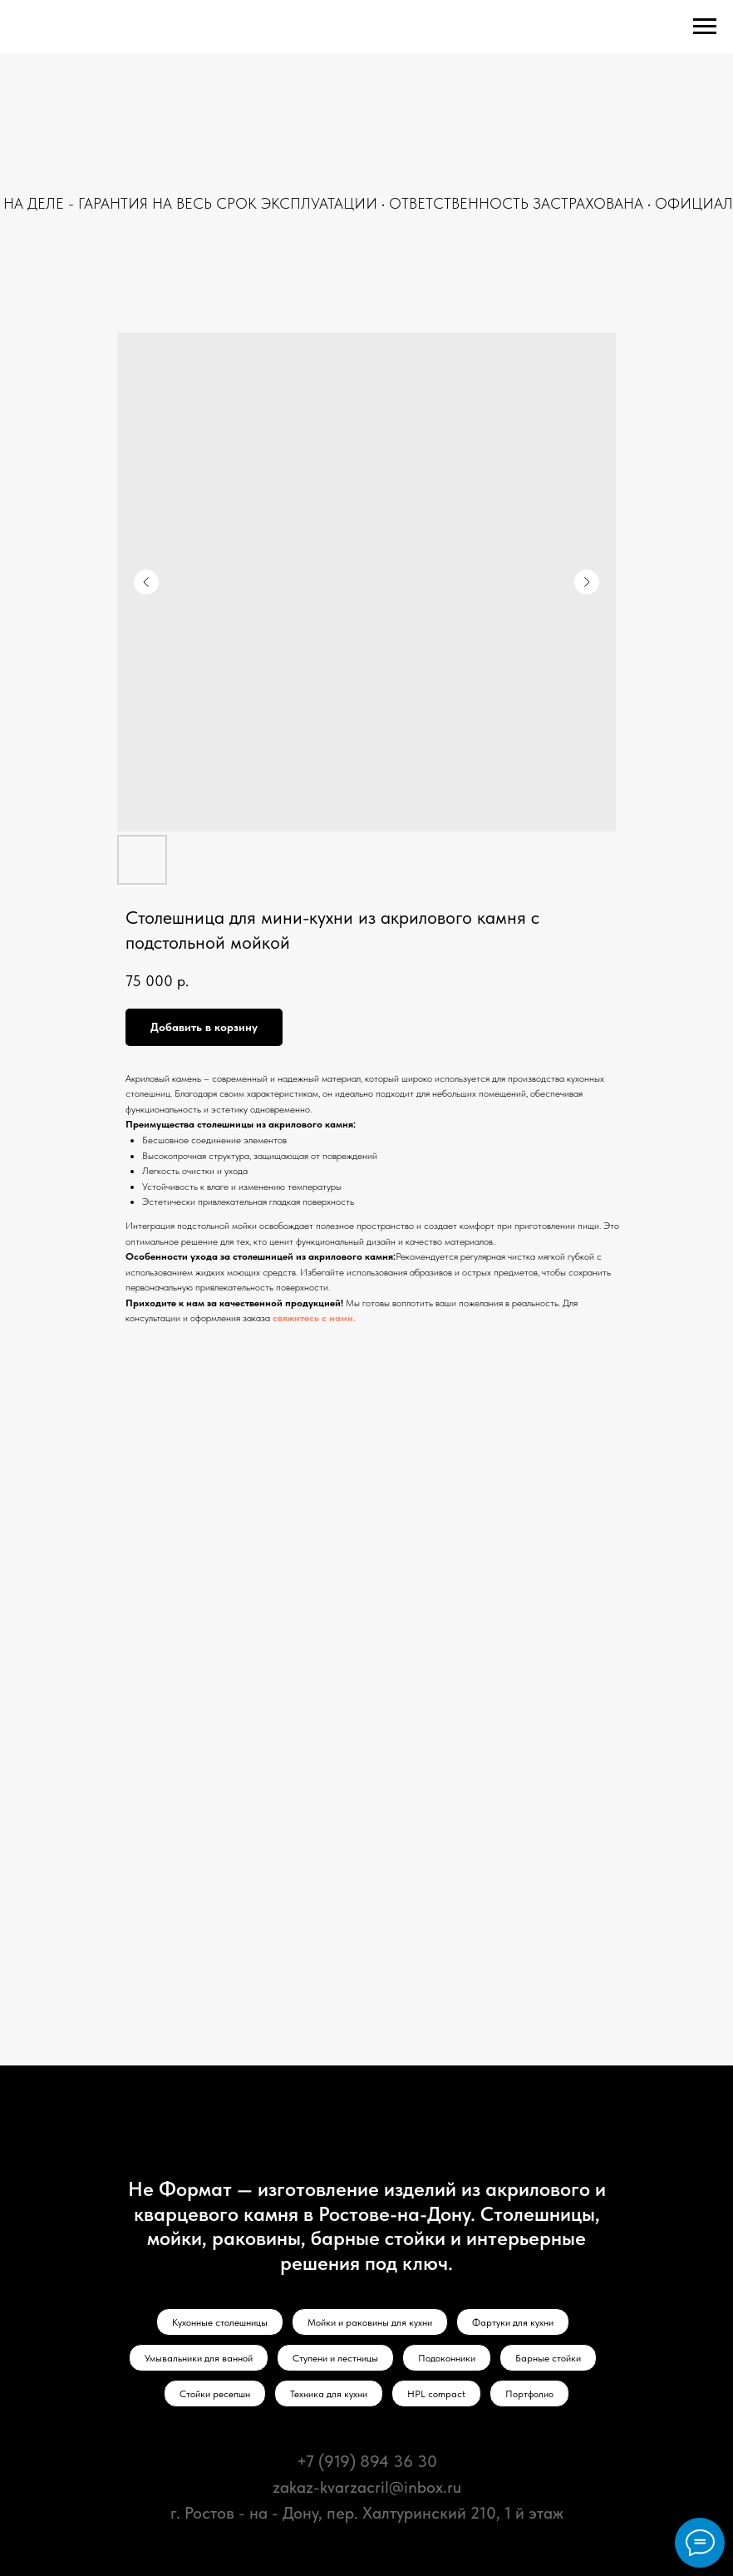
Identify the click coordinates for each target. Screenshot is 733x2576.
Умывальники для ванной (199, 2358)
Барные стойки (548, 2358)
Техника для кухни (328, 2394)
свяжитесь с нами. (314, 1318)
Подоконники (446, 2358)
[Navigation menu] (704, 26)
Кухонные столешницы (220, 2322)
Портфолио (529, 2394)
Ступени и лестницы (335, 2358)
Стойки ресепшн (215, 2394)
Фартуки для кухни (512, 2322)
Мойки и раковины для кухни (369, 2322)
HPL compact (436, 2394)
